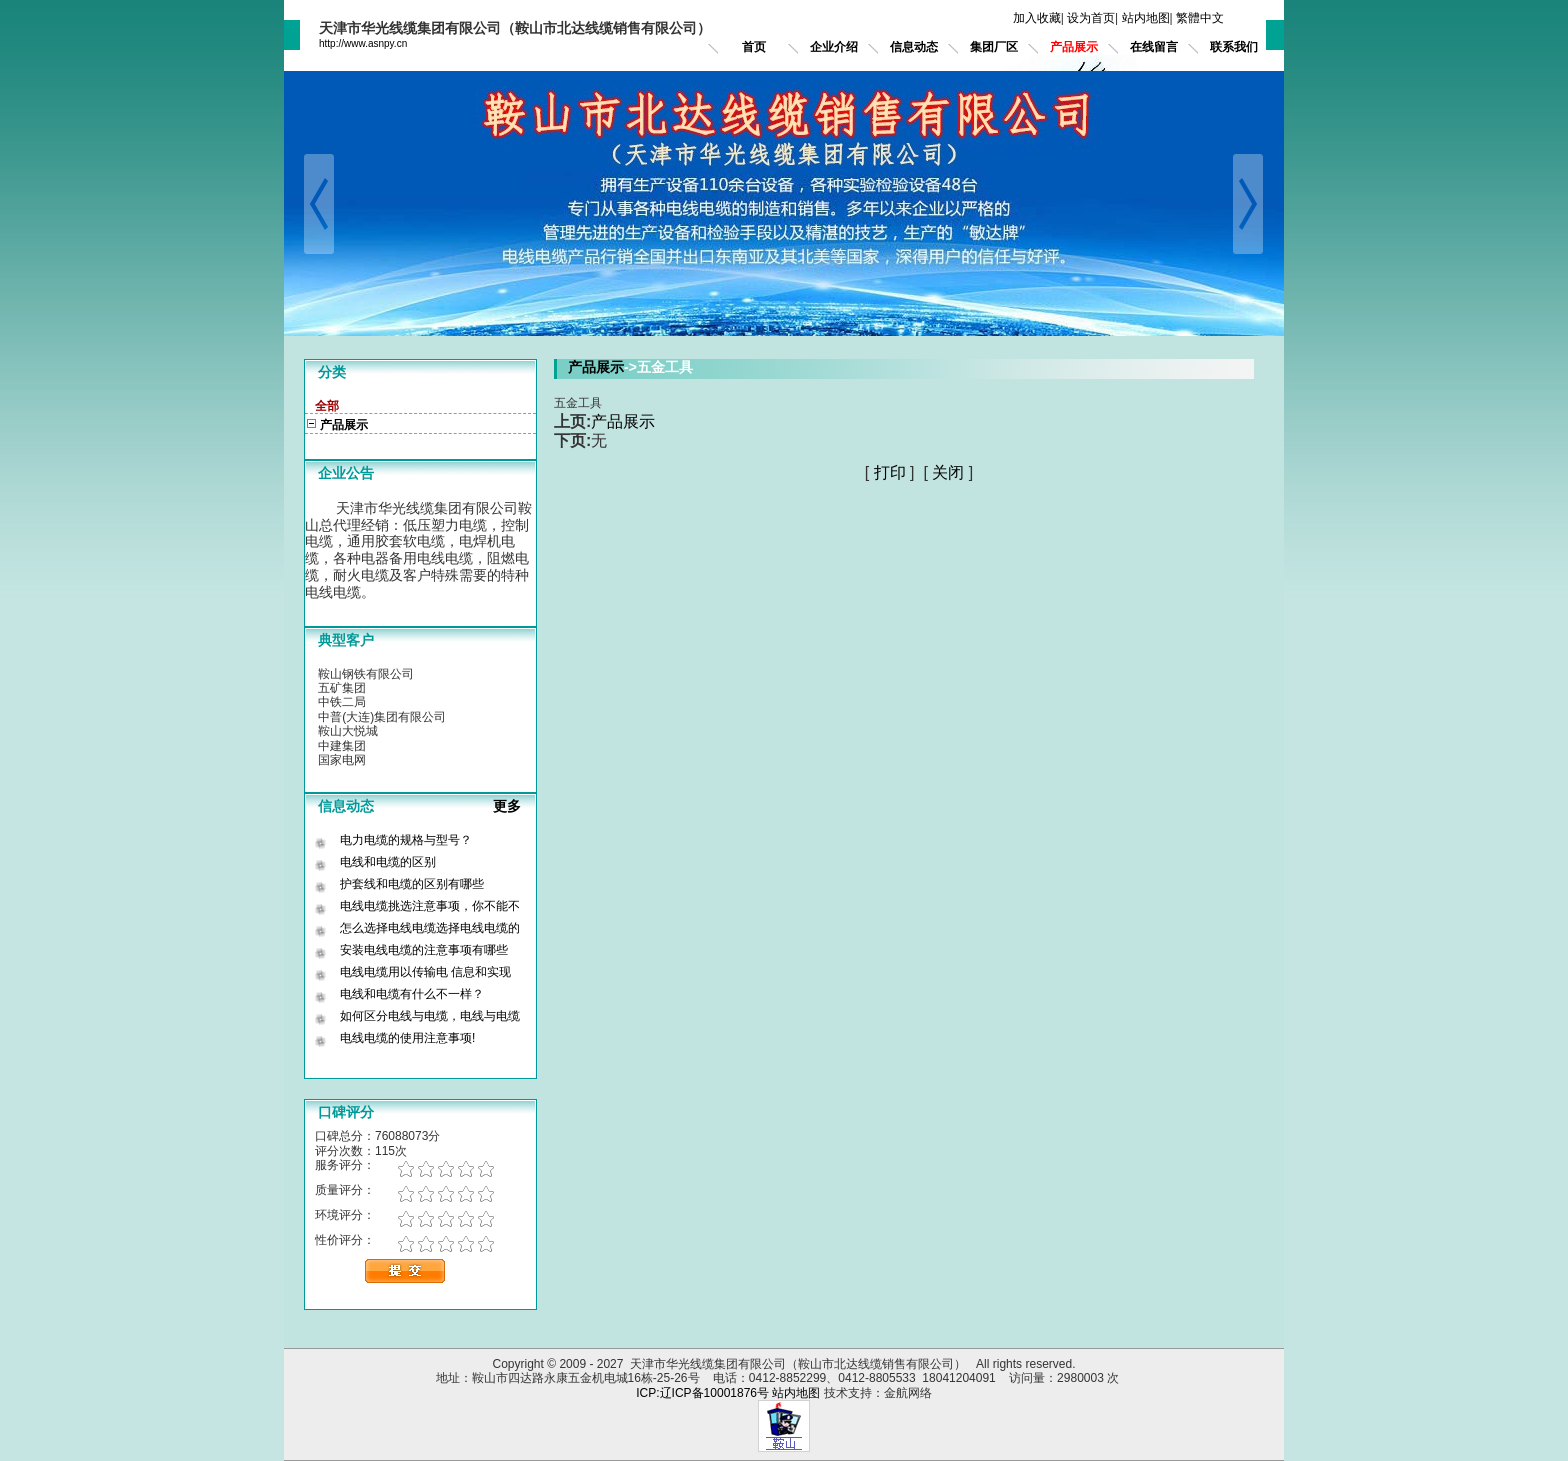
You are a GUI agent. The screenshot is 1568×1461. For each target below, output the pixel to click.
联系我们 (1234, 47)
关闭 (948, 472)
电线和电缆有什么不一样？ (412, 994)
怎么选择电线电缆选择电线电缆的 (430, 928)
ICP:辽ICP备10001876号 (702, 1393)
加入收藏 (1037, 18)
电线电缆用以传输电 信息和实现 (425, 972)
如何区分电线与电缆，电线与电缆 (430, 1016)
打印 (890, 472)
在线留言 (1154, 47)
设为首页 (1091, 18)
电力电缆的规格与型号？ (406, 840)
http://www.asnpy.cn (363, 43)
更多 (515, 806)
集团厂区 (994, 47)
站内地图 (1146, 18)
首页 (754, 47)
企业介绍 (834, 47)
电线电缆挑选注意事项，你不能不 (430, 906)
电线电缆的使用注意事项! (407, 1038)
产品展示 (1074, 47)
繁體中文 (1200, 18)
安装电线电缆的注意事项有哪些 (424, 950)
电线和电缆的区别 (388, 862)
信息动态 (914, 47)
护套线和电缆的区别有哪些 (412, 884)
